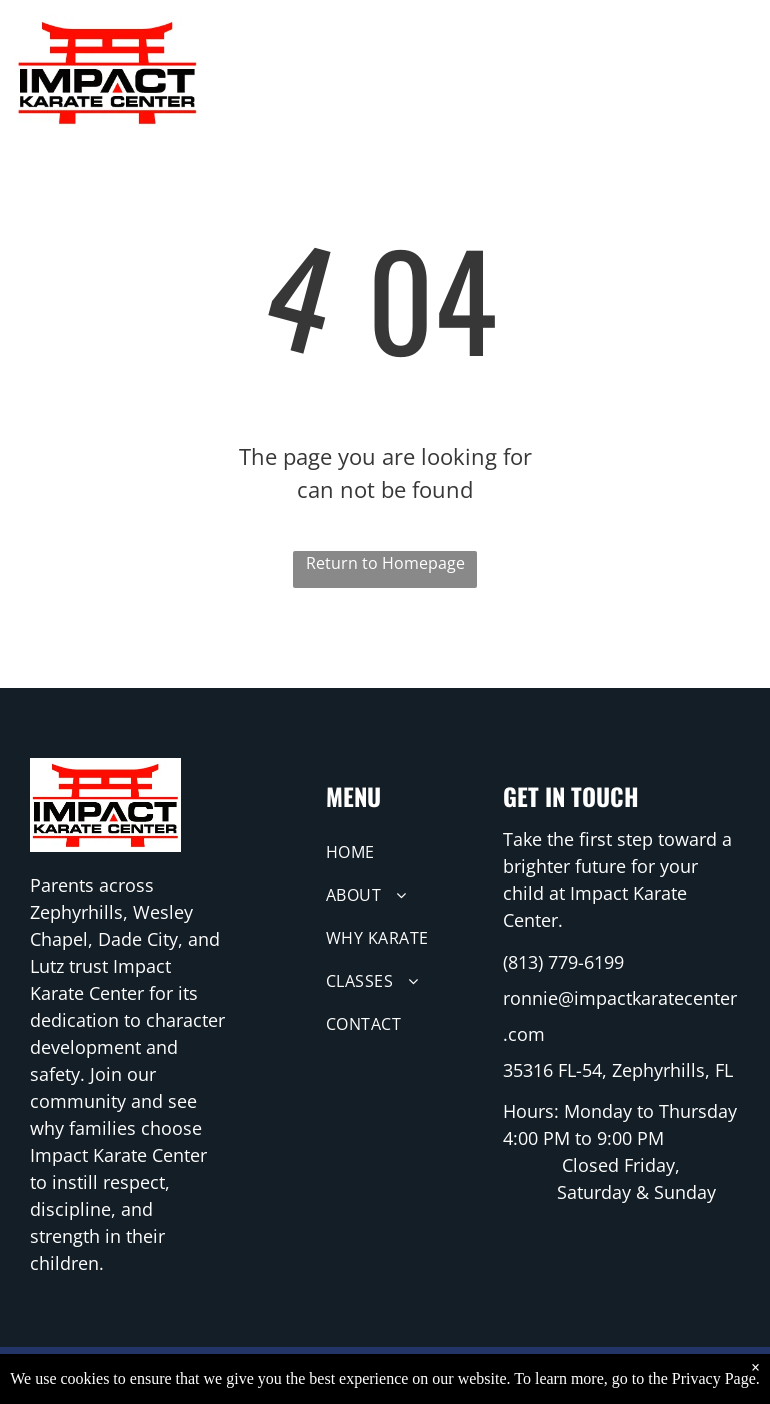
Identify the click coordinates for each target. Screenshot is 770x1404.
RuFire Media (530, 1375)
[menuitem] (278, 65)
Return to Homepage (385, 563)
